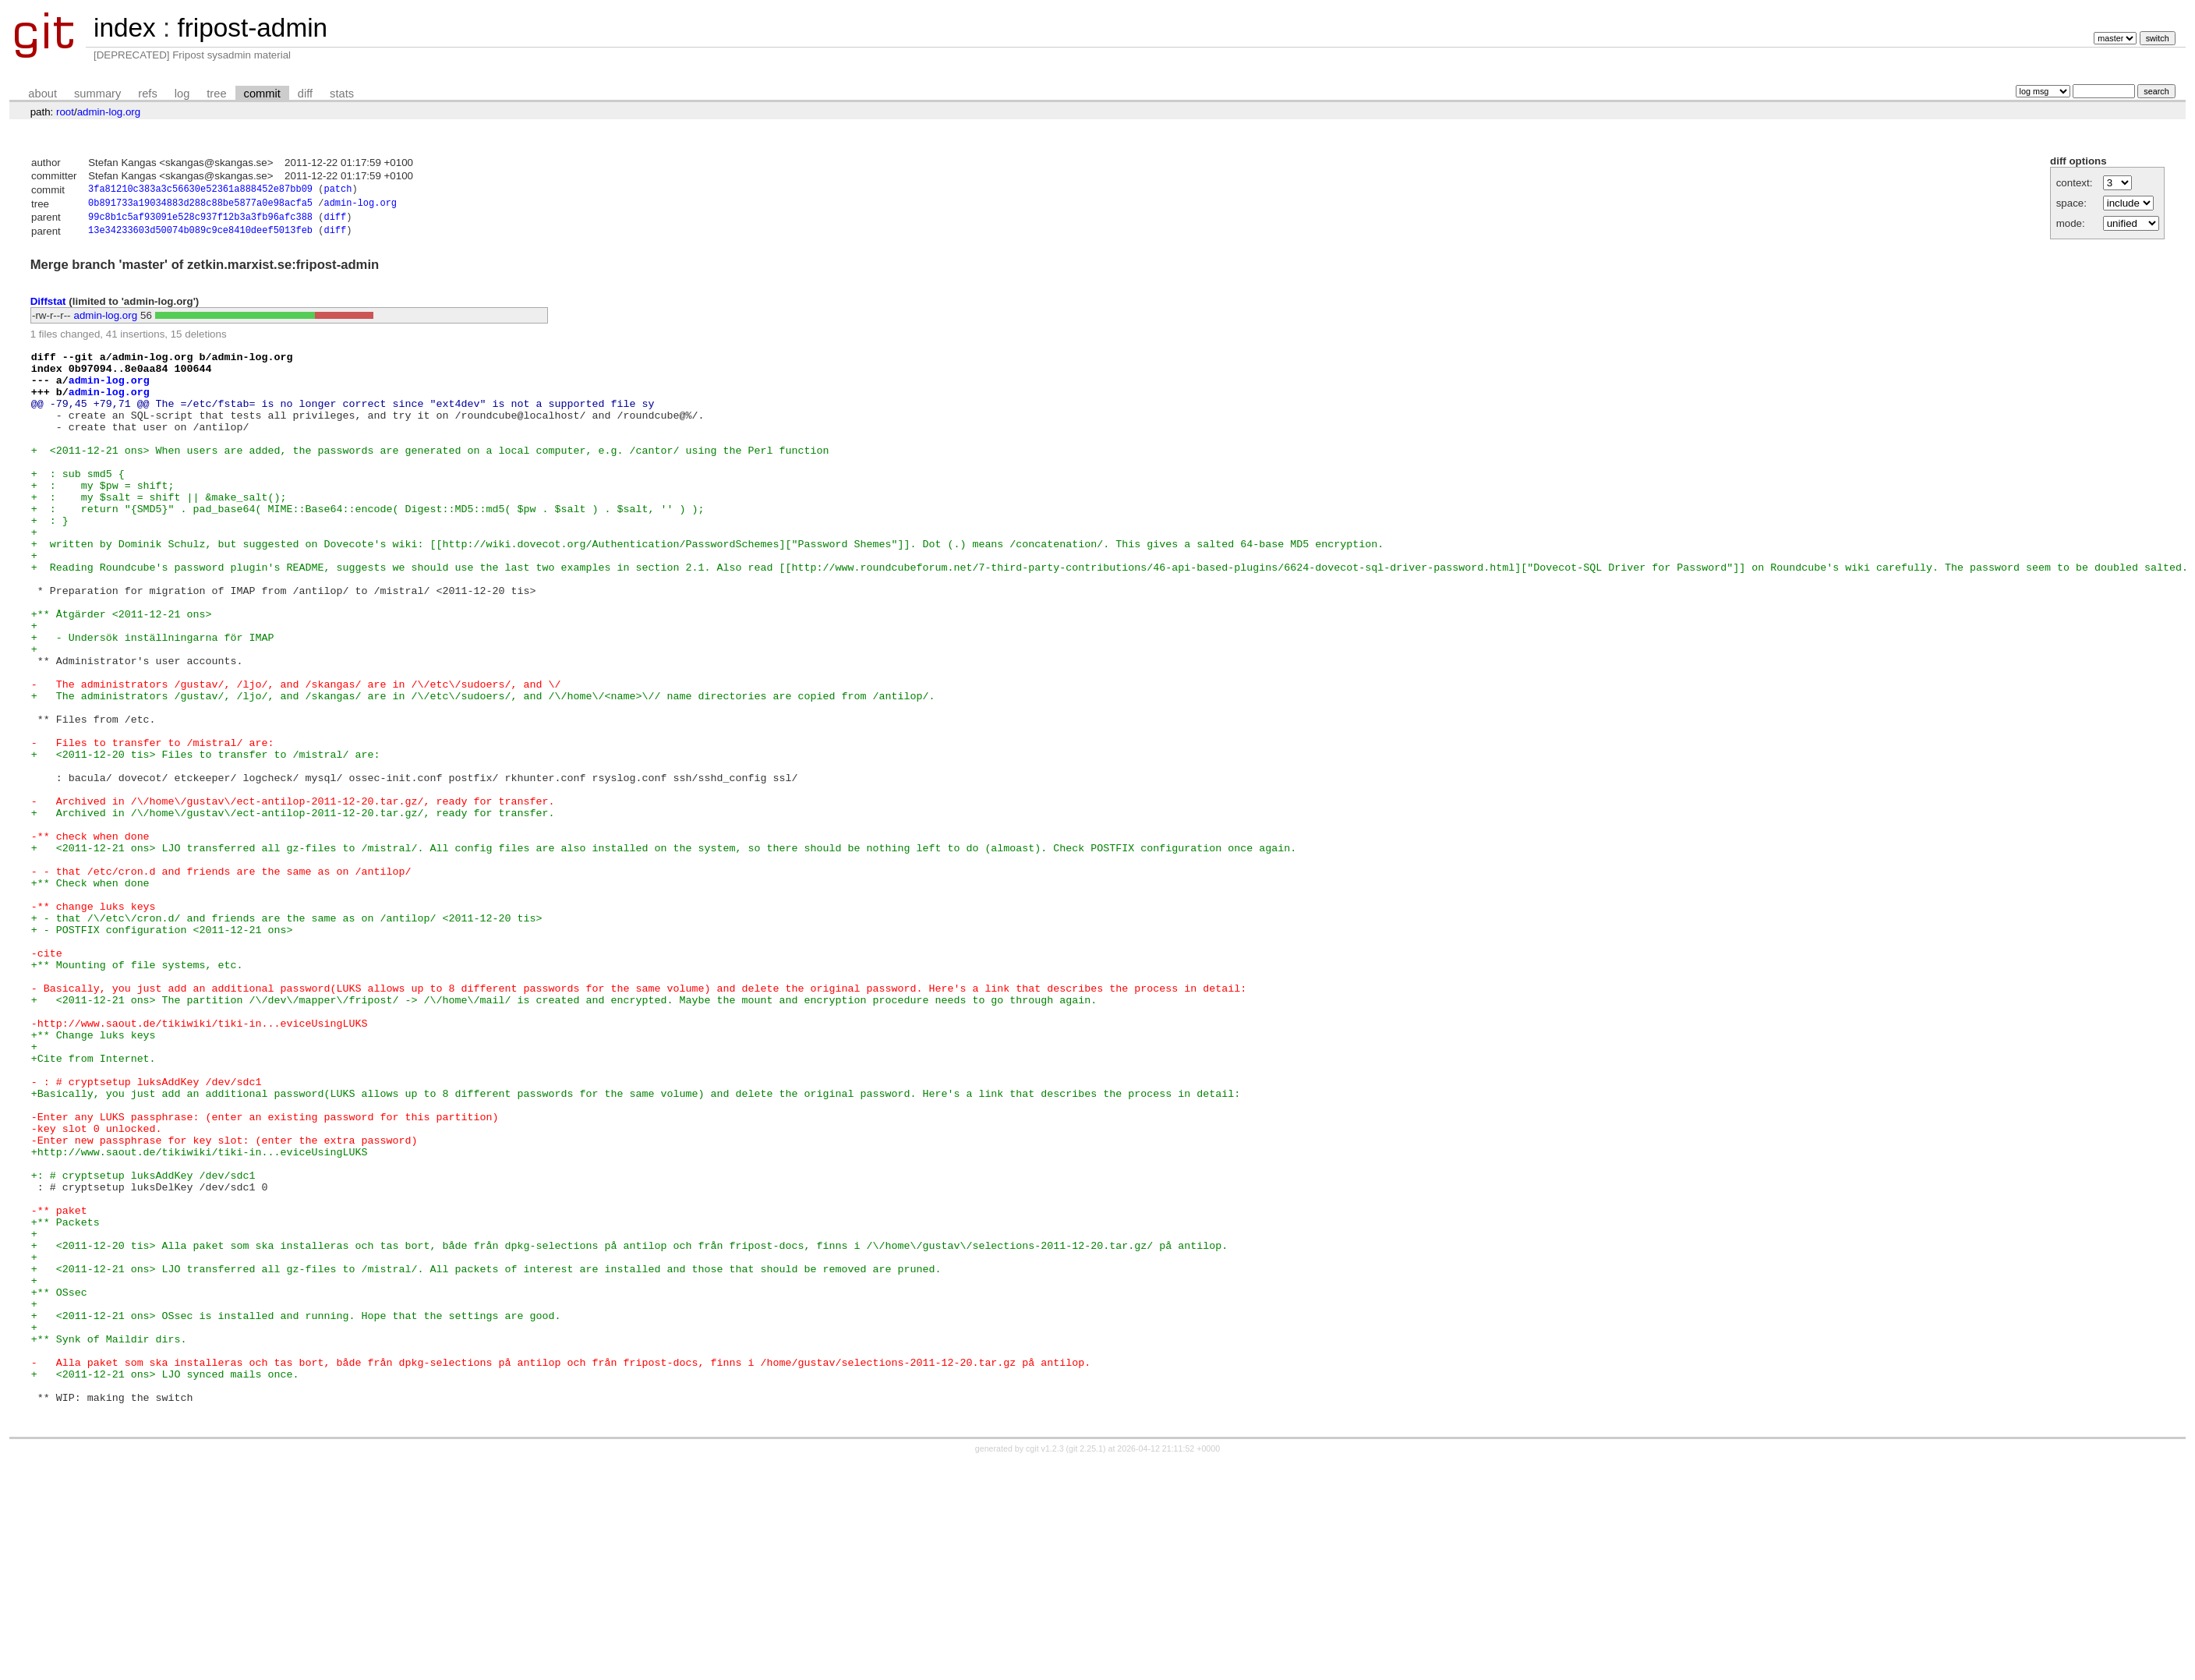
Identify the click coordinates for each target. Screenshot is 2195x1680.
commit (262, 93)
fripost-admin (252, 27)
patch (337, 190)
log (182, 93)
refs (147, 93)
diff (305, 93)
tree (216, 93)
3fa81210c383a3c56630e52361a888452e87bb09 (200, 190)
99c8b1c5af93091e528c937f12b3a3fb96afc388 (200, 221)
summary (97, 93)
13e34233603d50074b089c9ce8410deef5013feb (200, 235)
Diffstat (48, 306)
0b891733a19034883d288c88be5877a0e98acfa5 (200, 205)
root (65, 112)
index (125, 27)
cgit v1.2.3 (1045, 1666)
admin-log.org (109, 112)
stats (342, 93)
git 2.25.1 (1086, 1666)
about (42, 93)
